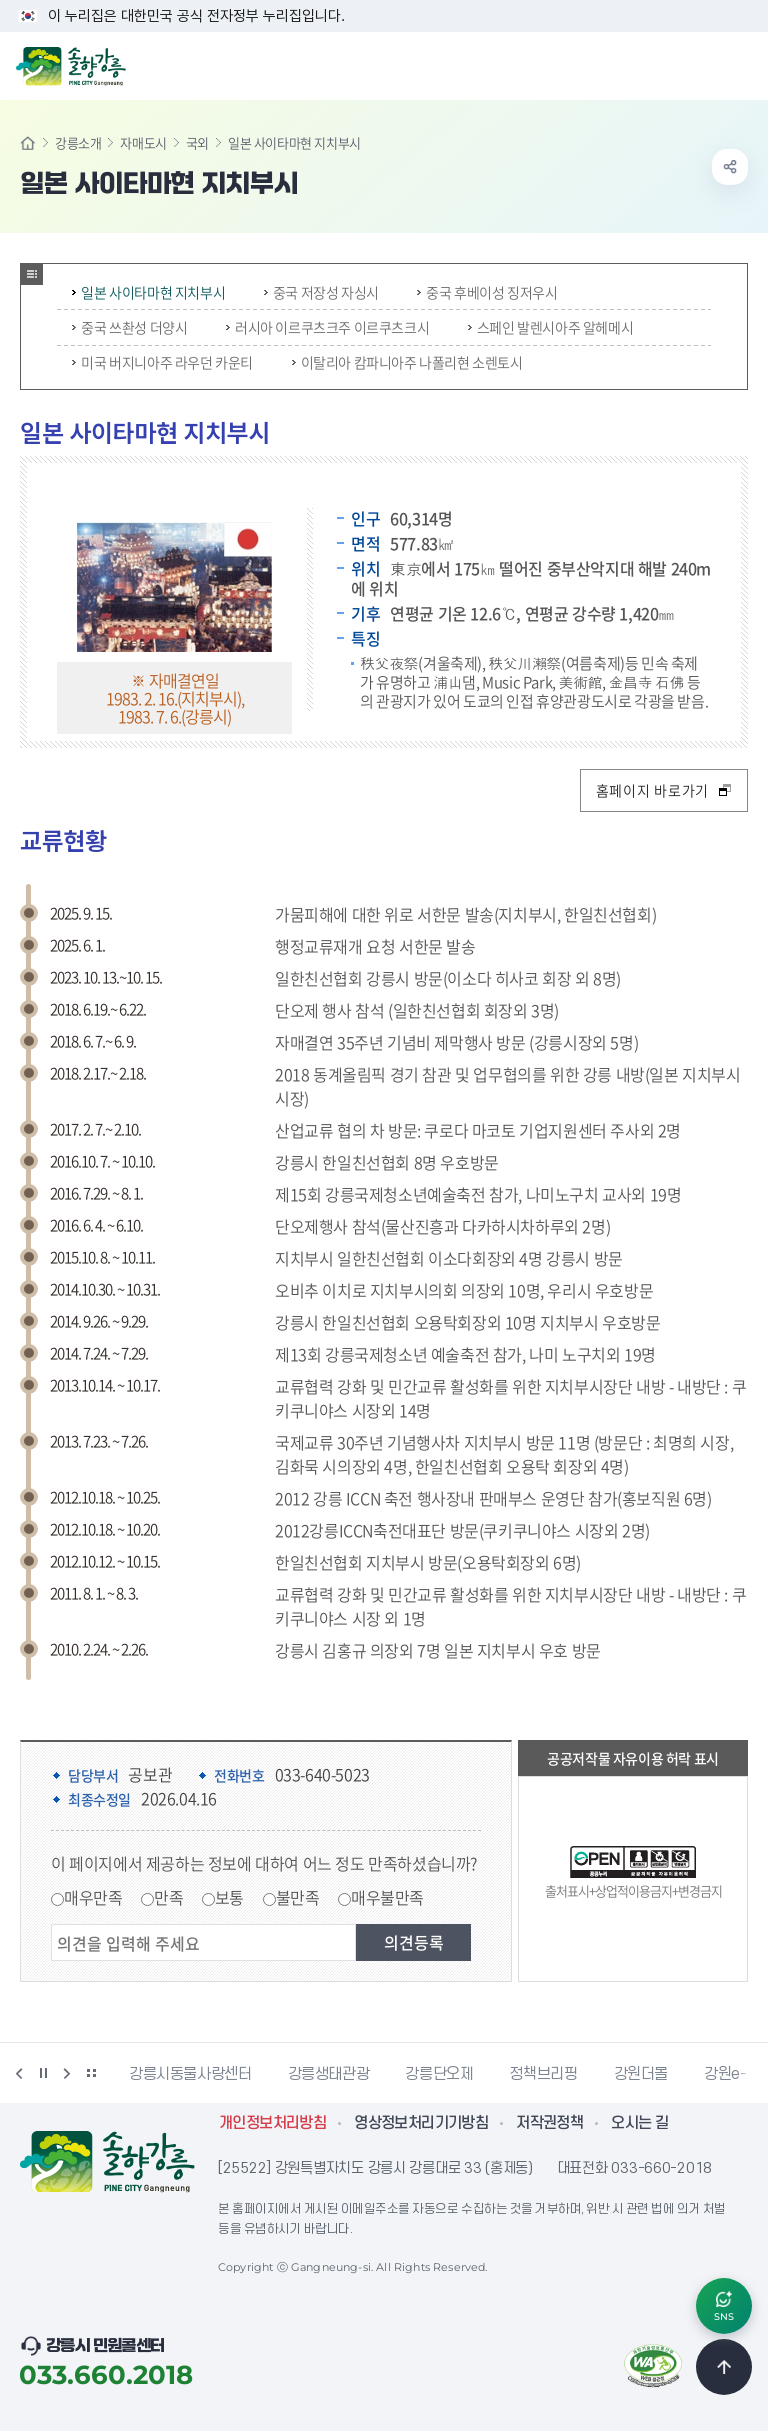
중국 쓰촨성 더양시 (129, 327)
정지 (43, 2073)
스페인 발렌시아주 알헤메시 (550, 327)
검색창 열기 (701, 64)
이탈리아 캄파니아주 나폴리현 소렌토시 (407, 362)
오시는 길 (639, 2123)
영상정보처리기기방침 (421, 2123)
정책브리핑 (543, 2074)
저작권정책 (549, 2123)
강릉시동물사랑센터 (190, 2074)
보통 (229, 1897)
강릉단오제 (439, 2074)
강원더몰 (641, 2074)
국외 (197, 142)
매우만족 (93, 1897)
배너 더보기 (91, 2073)
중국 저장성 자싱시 (321, 292)
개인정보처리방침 (272, 2123)
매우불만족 (387, 1897)
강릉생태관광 (329, 2074)
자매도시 (143, 142)
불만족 (298, 1897)
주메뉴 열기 (742, 64)
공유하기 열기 (730, 167)
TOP (724, 2367)
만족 (168, 1897)
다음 (67, 2073)
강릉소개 (78, 142)
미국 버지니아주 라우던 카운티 (162, 362)
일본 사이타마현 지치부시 (148, 292)
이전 (19, 2073)
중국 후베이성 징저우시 (487, 292)
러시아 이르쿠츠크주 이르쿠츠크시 (327, 327)
